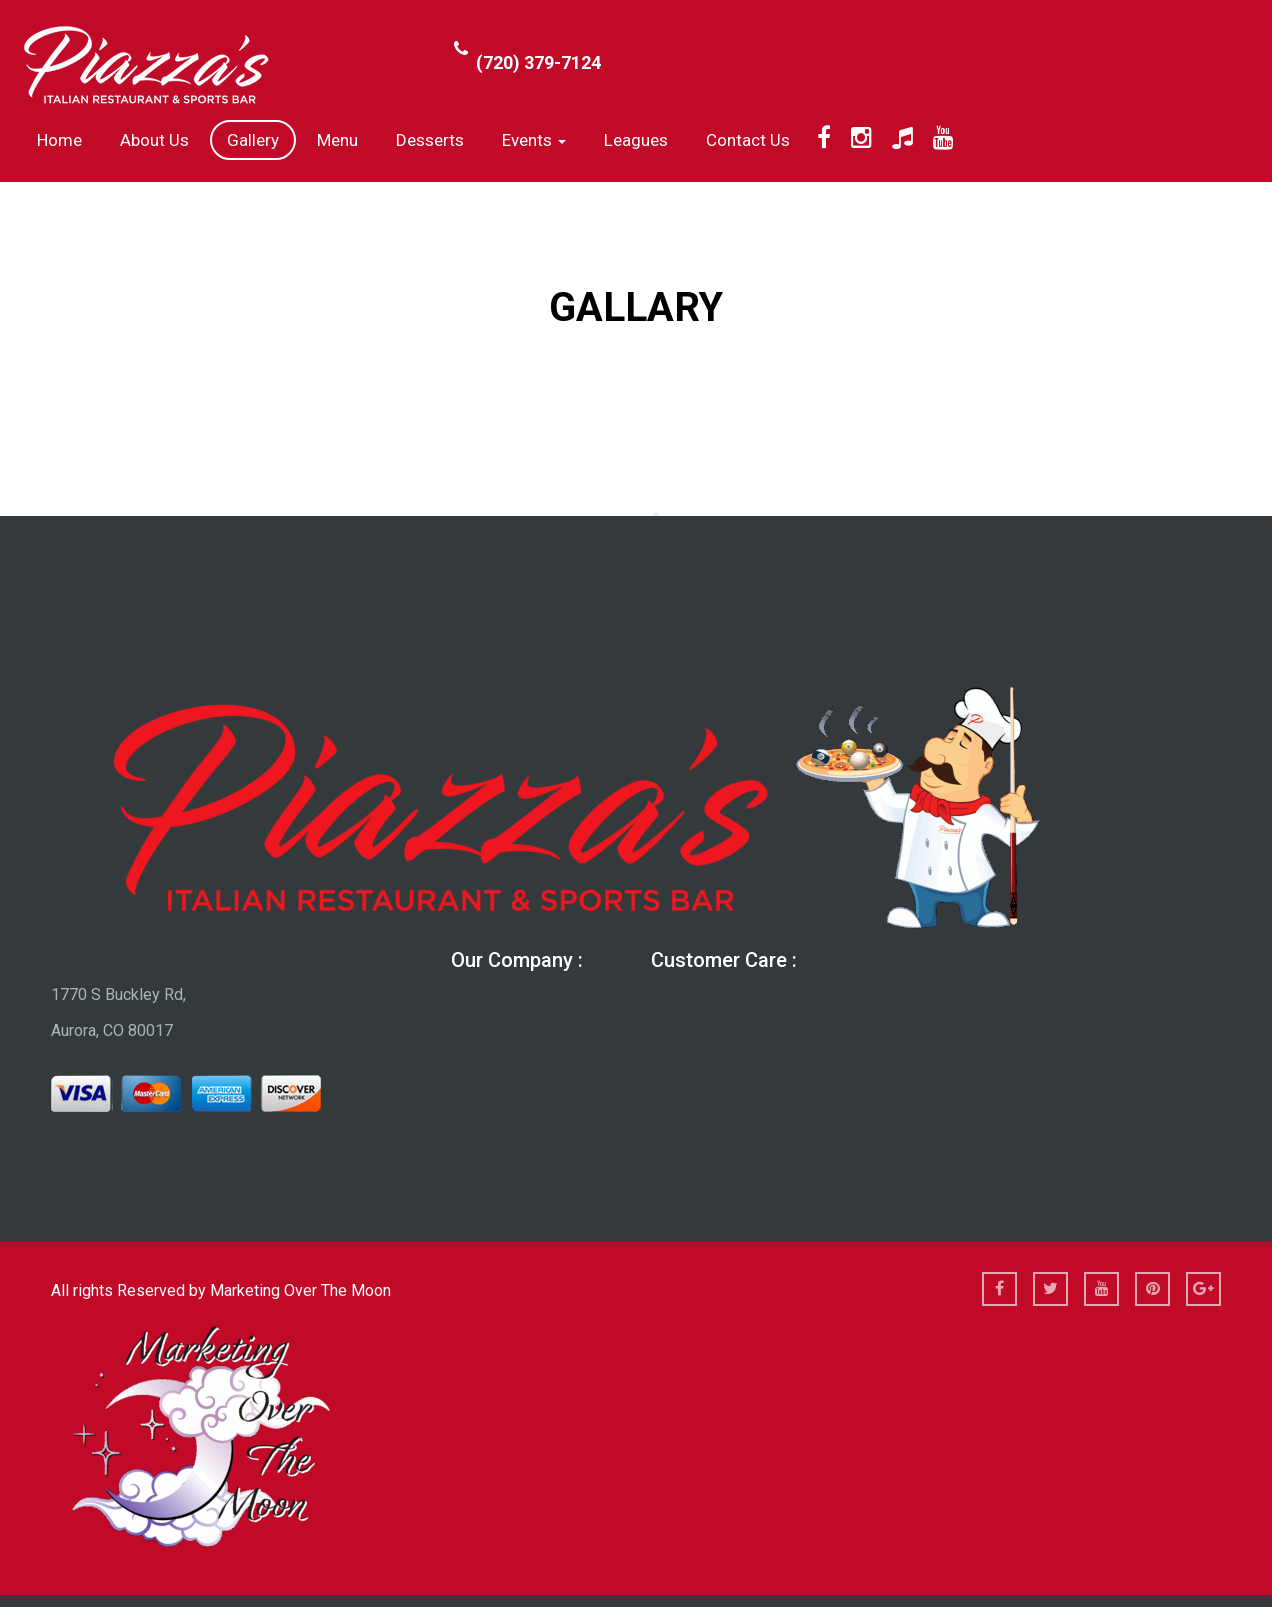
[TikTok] (902, 138)
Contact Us (748, 140)
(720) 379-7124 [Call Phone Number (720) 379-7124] (538, 62)
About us (154, 140)
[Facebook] (824, 138)
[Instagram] (861, 138)
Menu (337, 140)
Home (59, 140)
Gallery (253, 140)
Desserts (430, 140)
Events (534, 140)
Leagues (636, 140)
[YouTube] (943, 138)
